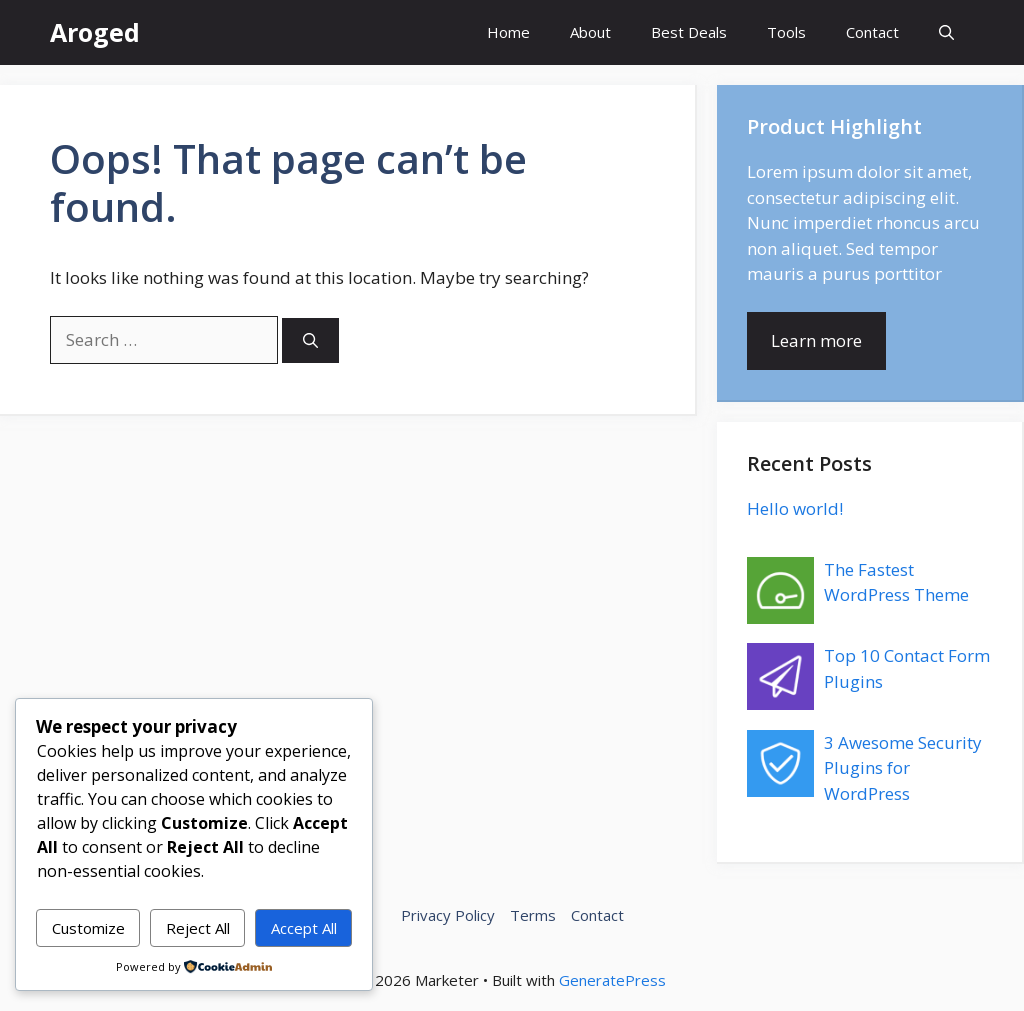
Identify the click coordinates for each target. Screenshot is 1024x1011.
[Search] (310, 340)
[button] (946, 32)
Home (508, 32)
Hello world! (795, 508)
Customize (88, 928)
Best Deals (689, 32)
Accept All (304, 928)
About (590, 32)
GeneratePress (612, 980)
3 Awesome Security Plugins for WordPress (903, 768)
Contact (872, 32)
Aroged (95, 32)
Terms (533, 915)
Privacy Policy (448, 915)
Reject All (198, 928)
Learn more (816, 340)
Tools (786, 32)
